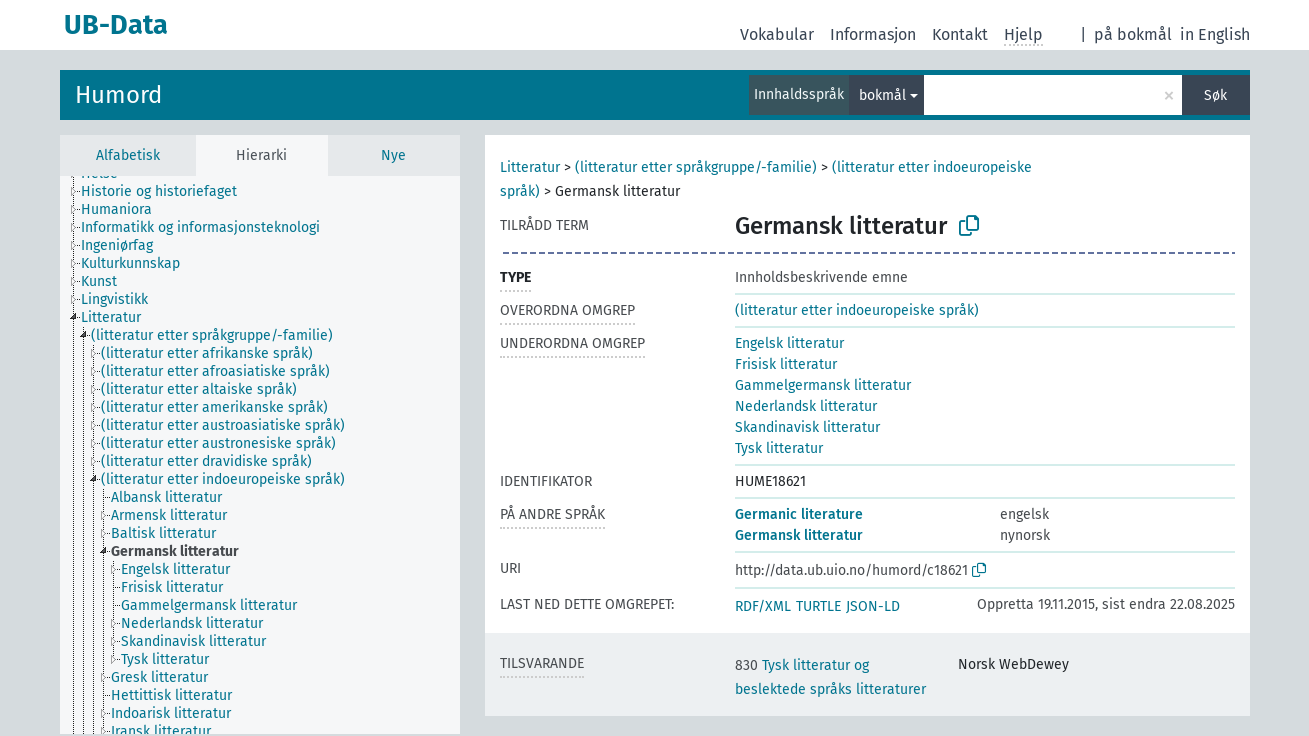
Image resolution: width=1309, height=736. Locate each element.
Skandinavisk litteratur (807, 427)
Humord (118, 95)
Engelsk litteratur (789, 343)
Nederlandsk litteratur (806, 406)
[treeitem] (167, 192)
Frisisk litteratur (786, 364)
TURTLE (818, 606)
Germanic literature (799, 514)
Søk (1215, 95)
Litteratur (530, 167)
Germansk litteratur (799, 535)
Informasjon (873, 34)
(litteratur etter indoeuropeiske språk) (857, 310)
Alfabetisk (128, 155)
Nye (393, 155)
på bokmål (1133, 34)
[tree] (260, 455)
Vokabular (777, 34)
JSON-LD (873, 606)
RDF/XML (763, 606)
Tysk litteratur (779, 448)
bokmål (882, 95)
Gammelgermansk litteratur (823, 385)
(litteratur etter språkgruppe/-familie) (696, 167)
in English (1215, 34)
